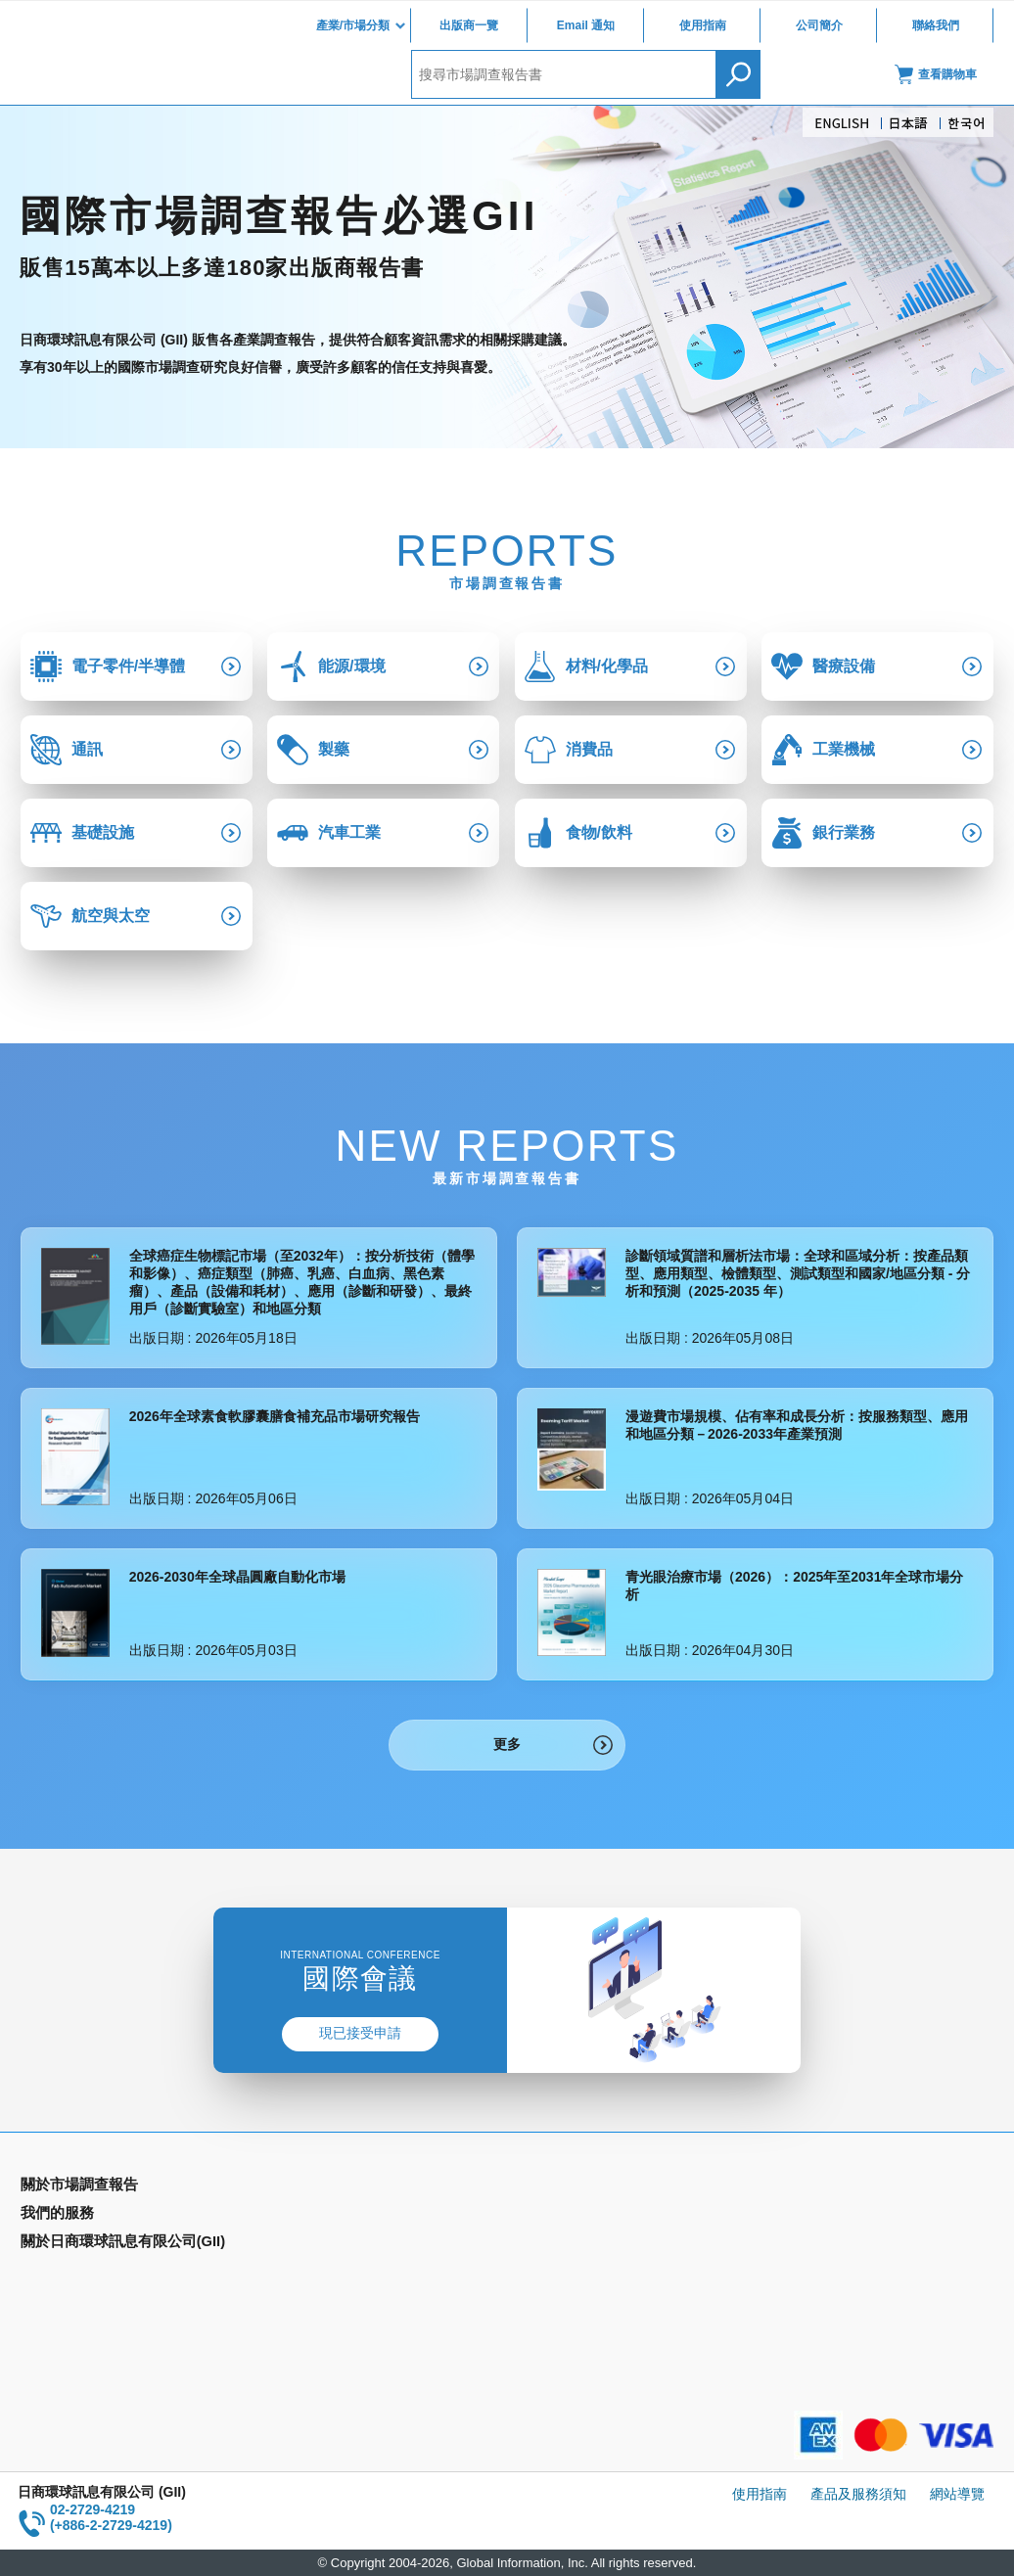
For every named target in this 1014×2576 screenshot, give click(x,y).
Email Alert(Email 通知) (337, 2216)
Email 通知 (586, 25)
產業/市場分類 (353, 25)
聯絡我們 (935, 25)
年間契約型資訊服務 (82, 2272)
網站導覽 (957, 2494)
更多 (507, 1744)
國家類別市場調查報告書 (96, 2244)
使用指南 (702, 25)
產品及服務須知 (858, 2494)
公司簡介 (819, 25)
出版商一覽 (468, 25)
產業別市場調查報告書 (89, 2216)
